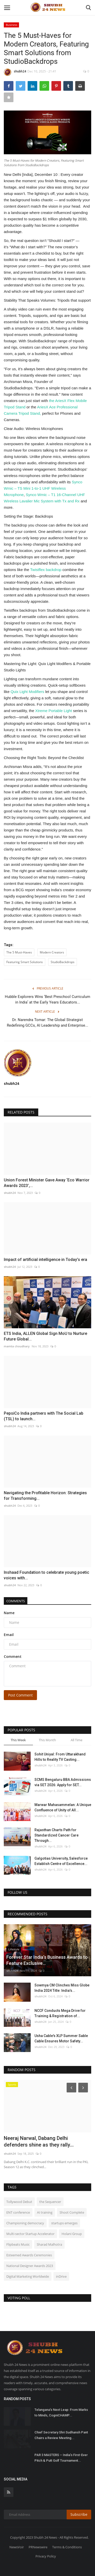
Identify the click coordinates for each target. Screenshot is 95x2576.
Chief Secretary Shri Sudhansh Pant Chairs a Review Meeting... (61, 2435)
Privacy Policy (45, 2556)
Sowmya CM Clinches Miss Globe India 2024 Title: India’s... (61, 1988)
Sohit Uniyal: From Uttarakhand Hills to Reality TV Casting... (60, 1757)
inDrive (61, 2276)
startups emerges (64, 2223)
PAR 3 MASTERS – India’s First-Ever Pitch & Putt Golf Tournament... (61, 2457)
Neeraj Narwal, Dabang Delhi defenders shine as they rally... (39, 2141)
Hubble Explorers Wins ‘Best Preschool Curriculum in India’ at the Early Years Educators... (47, 999)
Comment (13, 1656)
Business (11, 25)
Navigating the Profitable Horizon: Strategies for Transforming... (45, 1495)
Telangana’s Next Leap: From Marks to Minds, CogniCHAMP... (61, 2412)
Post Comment (20, 1695)
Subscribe (78, 2514)
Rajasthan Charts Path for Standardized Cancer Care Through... (56, 1835)
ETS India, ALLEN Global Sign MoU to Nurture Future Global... (45, 1336)
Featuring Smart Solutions (24, 962)
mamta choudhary (17, 1346)
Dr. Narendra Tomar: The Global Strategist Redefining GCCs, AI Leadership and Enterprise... (47, 1022)
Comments (15, 1601)
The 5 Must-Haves (19, 952)
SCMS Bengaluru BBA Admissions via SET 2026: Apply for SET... (62, 1782)
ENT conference (18, 2212)
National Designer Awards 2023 (29, 2265)
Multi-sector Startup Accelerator (30, 2233)
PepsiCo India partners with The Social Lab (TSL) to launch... (43, 1416)
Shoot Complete (72, 2212)
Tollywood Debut (19, 2201)
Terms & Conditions (67, 2547)
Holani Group (72, 2233)
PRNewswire (38, 2547)
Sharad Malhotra (49, 2244)
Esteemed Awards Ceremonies (29, 2255)
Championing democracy (25, 2223)
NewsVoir (16, 2547)
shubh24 (15, 72)
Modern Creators (52, 952)
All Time (76, 1740)
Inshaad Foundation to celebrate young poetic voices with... (46, 1575)
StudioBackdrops (62, 962)
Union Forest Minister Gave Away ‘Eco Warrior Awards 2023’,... (46, 1183)
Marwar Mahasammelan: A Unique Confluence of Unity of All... (62, 1807)
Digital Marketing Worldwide (27, 2276)
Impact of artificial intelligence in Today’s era (45, 1259)
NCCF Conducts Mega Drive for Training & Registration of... (60, 2013)
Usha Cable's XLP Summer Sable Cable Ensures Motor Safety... (61, 2038)
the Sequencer (50, 2201)
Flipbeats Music (18, 2244)
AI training (44, 2212)
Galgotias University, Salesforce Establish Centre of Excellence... (61, 1861)
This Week (18, 1740)
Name (9, 1612)
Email (9, 1634)
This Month (47, 1740)
